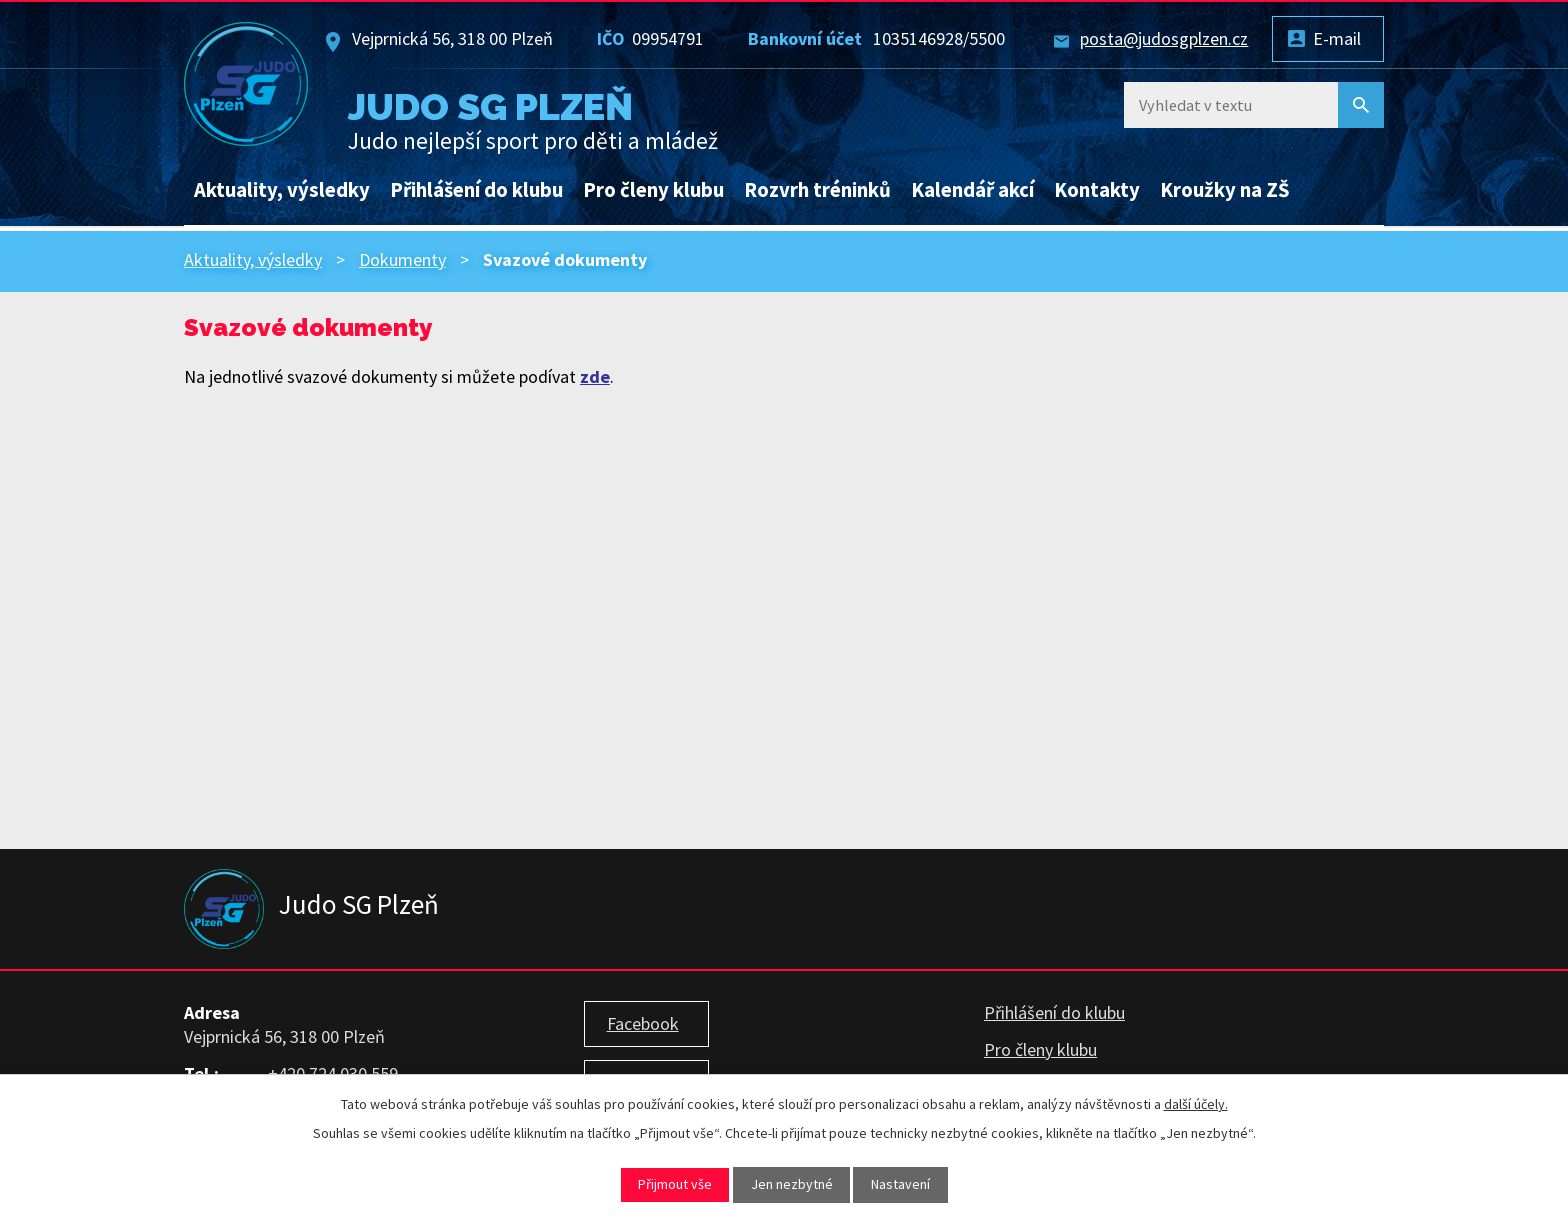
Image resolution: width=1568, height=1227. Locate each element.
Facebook (643, 1023)
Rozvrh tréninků (817, 190)
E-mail (1337, 38)
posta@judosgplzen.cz (1164, 38)
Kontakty (1097, 190)
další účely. (1196, 1104)
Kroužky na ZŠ (1225, 190)
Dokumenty (402, 259)
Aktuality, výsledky (282, 190)
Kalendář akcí (972, 190)
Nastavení (900, 1184)
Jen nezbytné (792, 1184)
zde (595, 376)
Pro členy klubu (653, 190)
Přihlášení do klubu (476, 190)
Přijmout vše (675, 1184)
